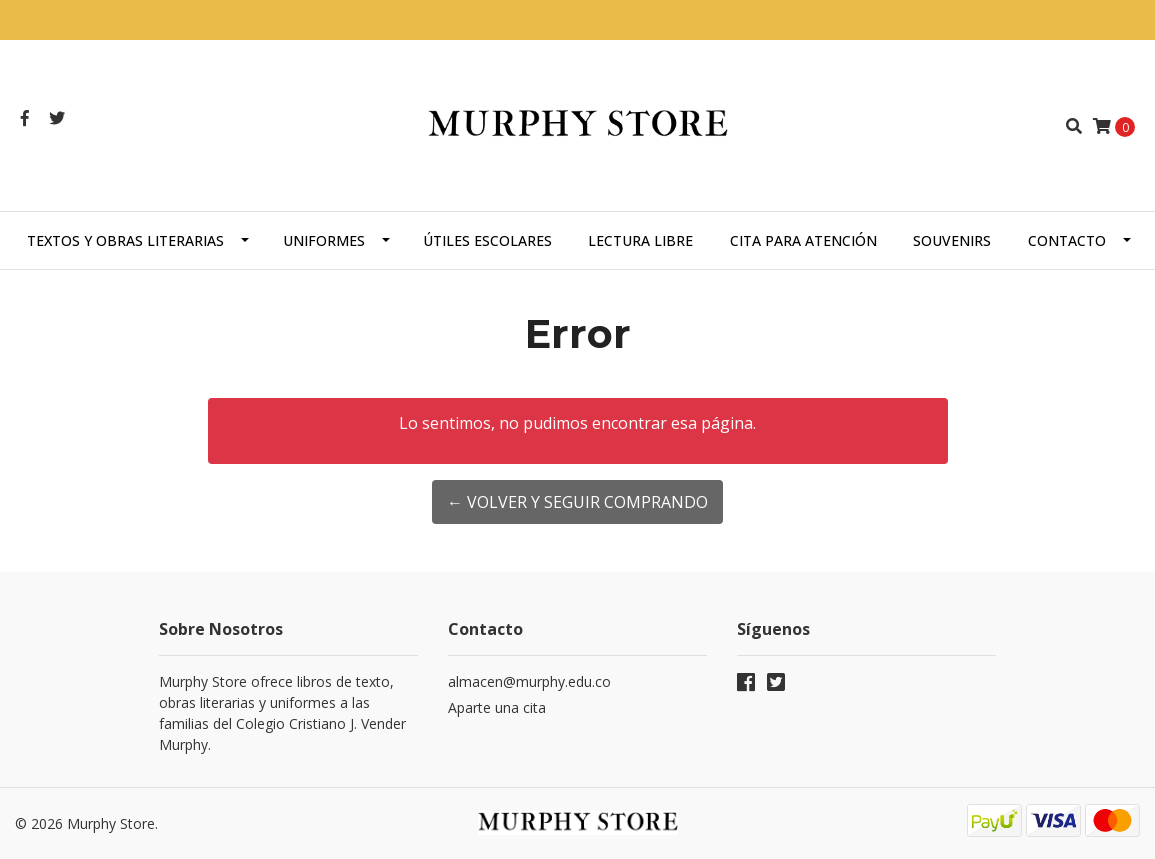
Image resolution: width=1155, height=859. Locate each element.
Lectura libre (640, 240)
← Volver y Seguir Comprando (577, 502)
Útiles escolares (487, 240)
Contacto (1067, 240)
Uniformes (324, 240)
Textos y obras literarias (125, 240)
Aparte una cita (497, 707)
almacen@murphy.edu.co (529, 681)
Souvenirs (952, 240)
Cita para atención (803, 240)
